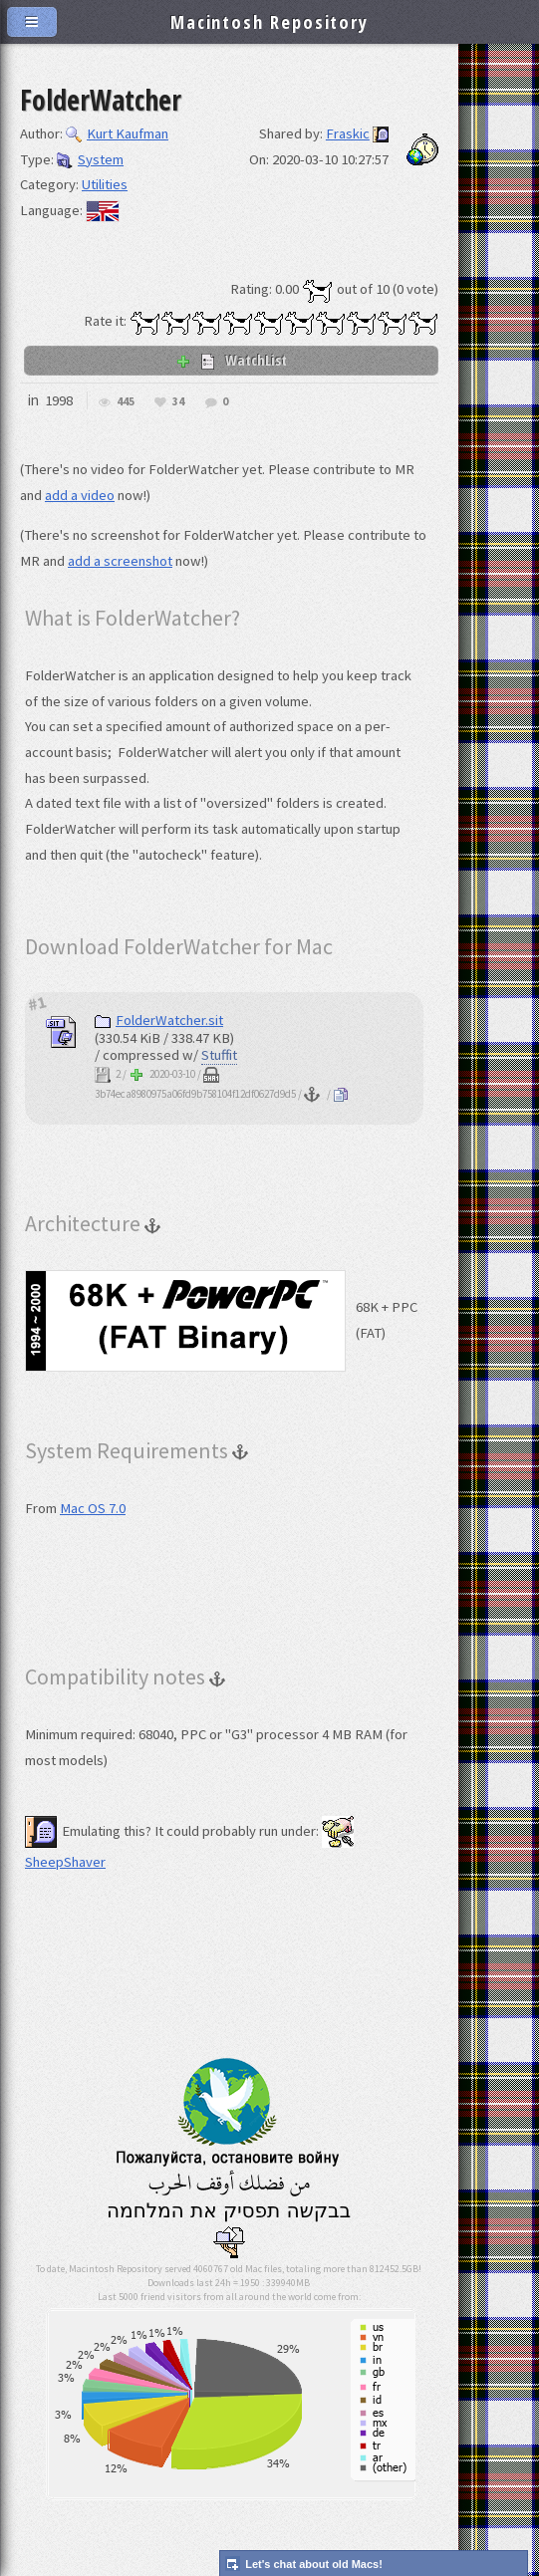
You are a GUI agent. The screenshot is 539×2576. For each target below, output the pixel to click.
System (90, 159)
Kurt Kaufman (117, 133)
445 (126, 401)
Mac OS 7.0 (93, 1508)
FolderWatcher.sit (159, 1020)
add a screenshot (120, 561)
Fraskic (348, 133)
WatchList (231, 360)
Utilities (105, 184)
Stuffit (219, 1055)
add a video (80, 495)
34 (178, 401)
